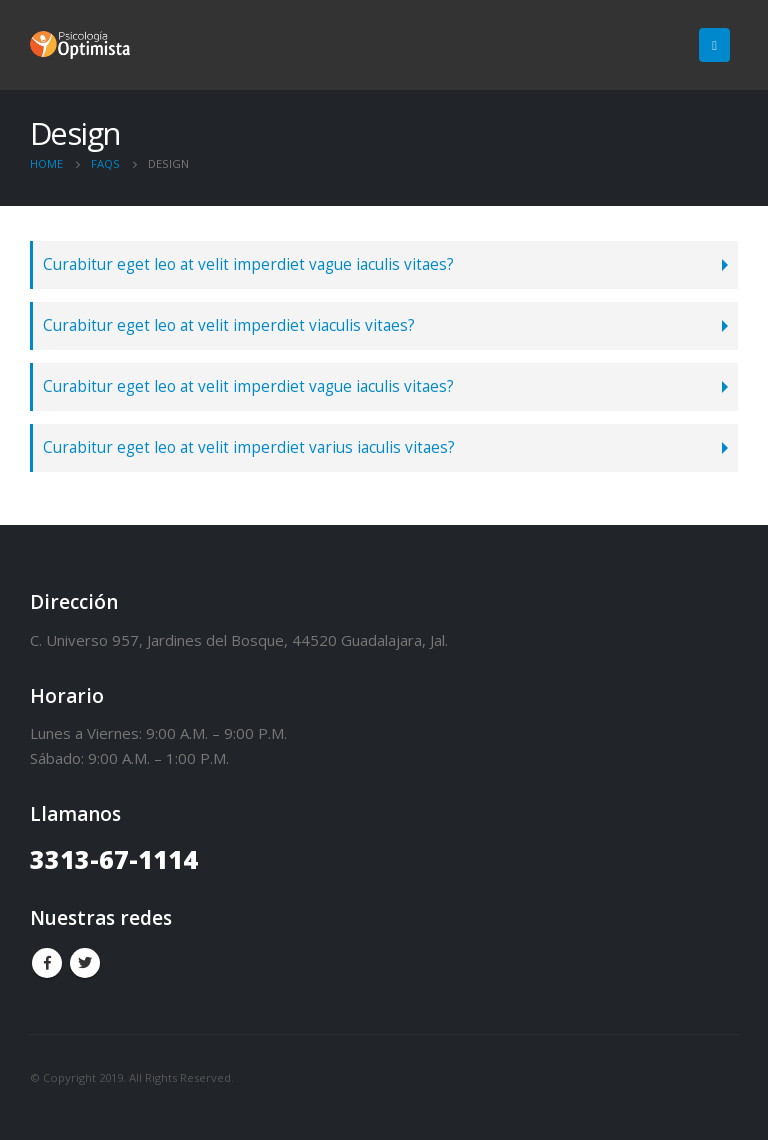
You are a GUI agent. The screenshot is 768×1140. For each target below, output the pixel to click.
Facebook (47, 963)
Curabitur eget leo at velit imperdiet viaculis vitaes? (229, 325)
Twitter (85, 963)
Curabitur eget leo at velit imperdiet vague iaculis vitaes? (248, 264)
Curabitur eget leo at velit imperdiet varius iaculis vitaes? (249, 447)
